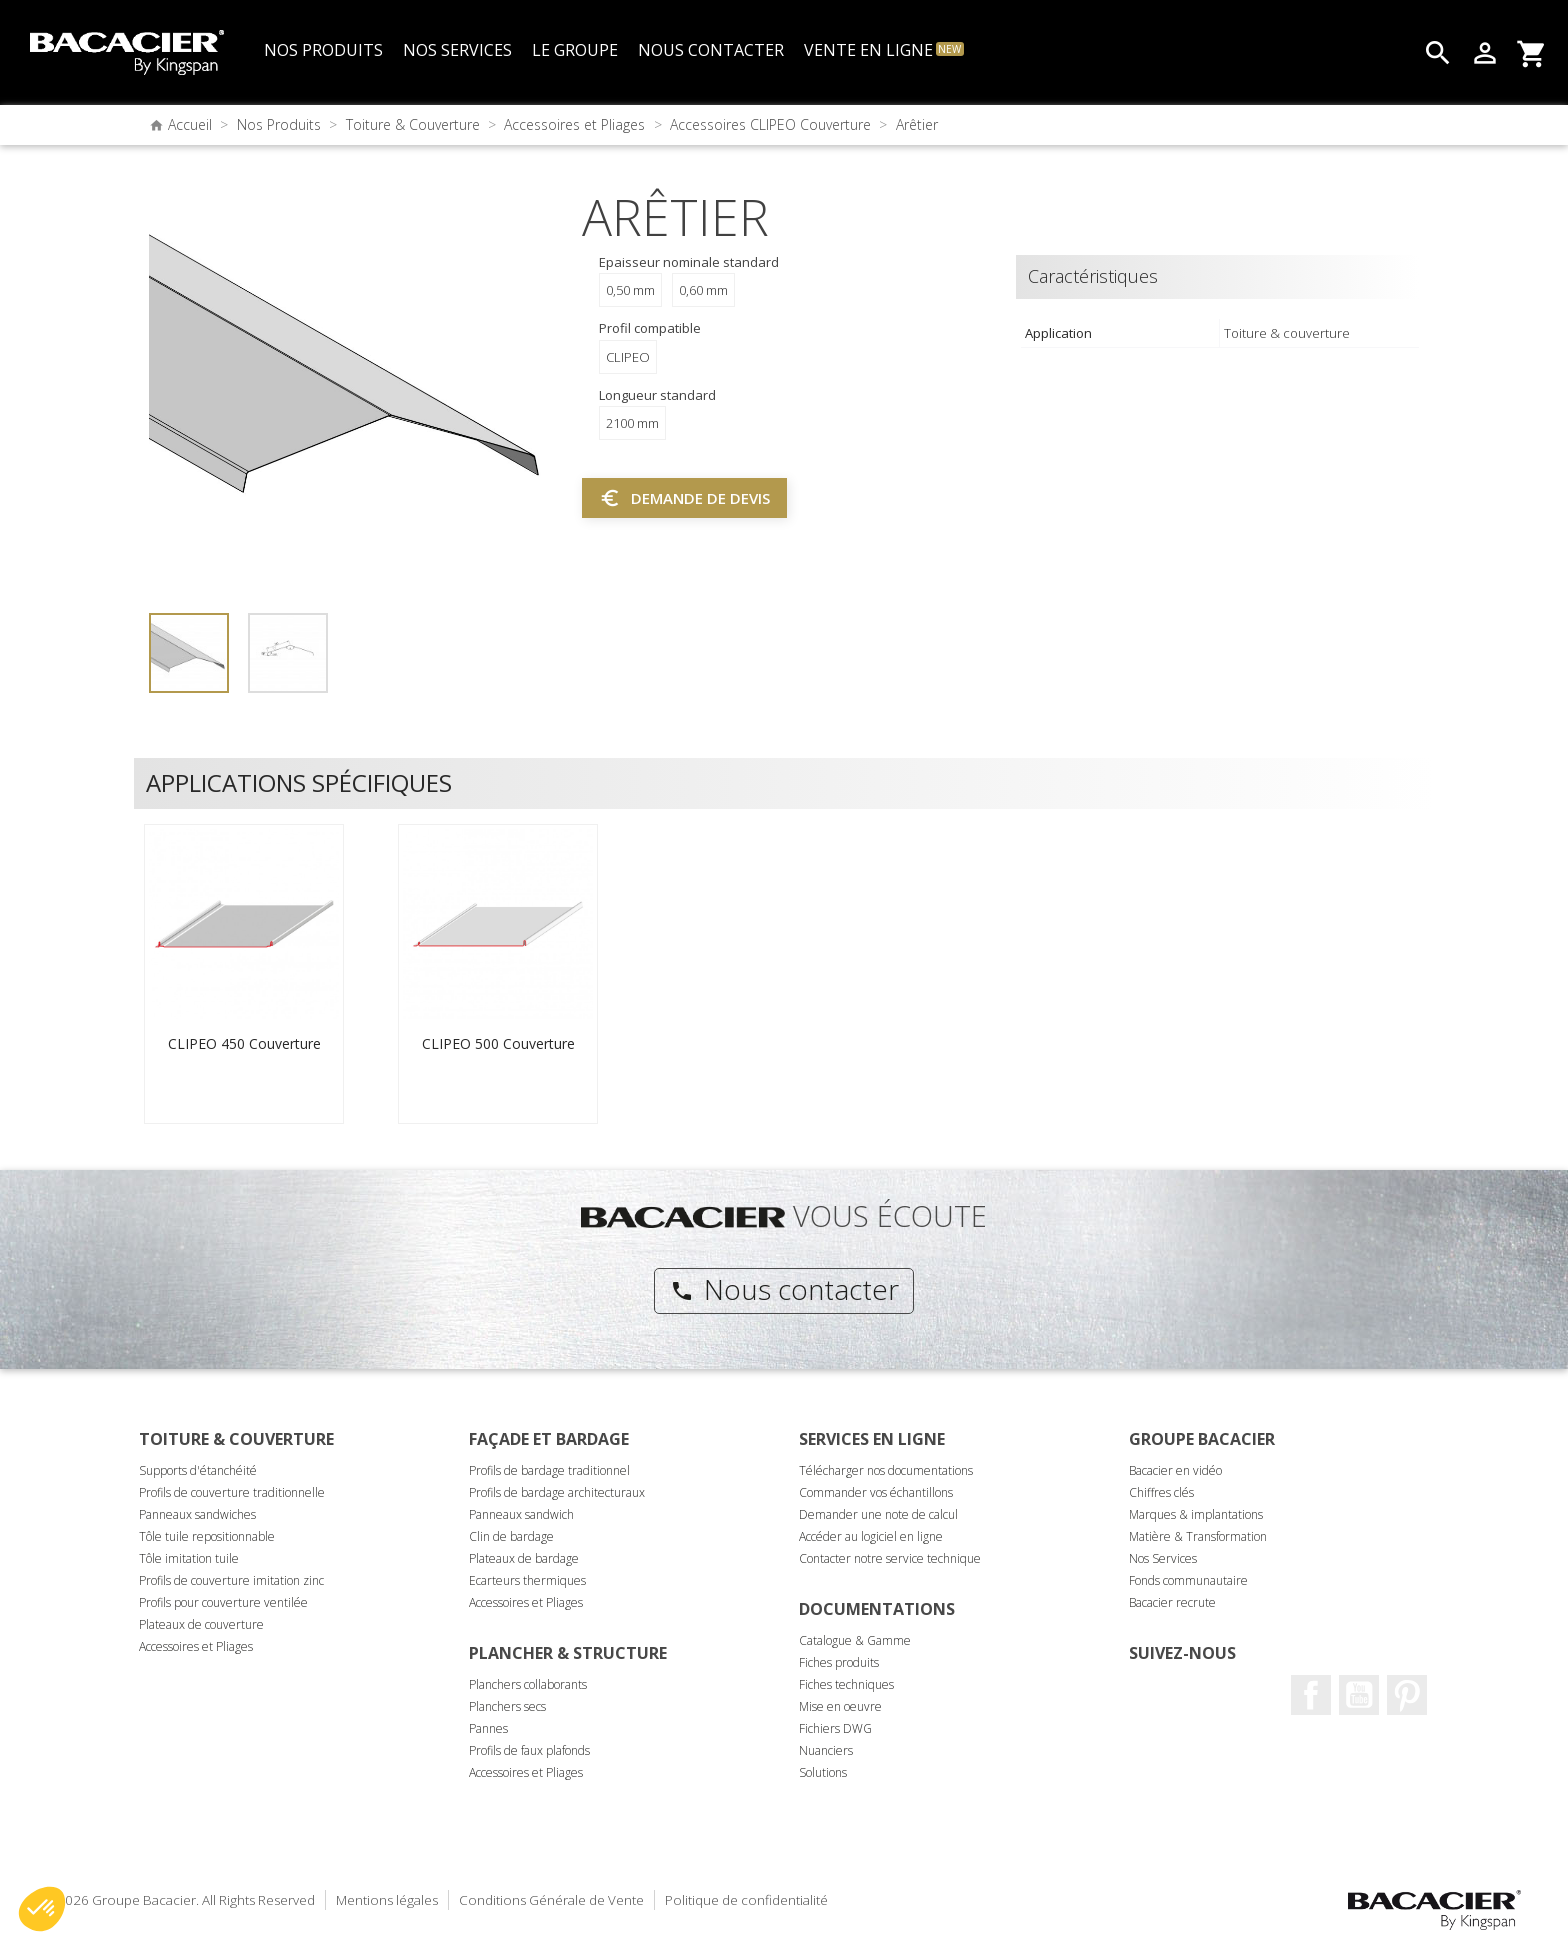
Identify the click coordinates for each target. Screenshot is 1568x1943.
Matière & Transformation (1198, 1536)
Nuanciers (826, 1750)
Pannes (488, 1728)
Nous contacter (784, 1289)
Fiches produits (839, 1662)
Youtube (1359, 1695)
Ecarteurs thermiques (527, 1580)
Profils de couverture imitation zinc (231, 1580)
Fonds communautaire (1188, 1580)
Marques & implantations (1196, 1514)
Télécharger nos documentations (886, 1470)
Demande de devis (684, 498)
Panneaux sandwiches (197, 1514)
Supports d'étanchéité (198, 1470)
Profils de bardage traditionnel (549, 1470)
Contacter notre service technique (890, 1558)
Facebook (1311, 1695)
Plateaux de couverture (201, 1624)
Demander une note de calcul (878, 1514)
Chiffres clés (1161, 1492)
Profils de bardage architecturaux (557, 1492)
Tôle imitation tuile (189, 1558)
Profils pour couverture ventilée (223, 1602)
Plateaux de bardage (524, 1558)
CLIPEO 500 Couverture (498, 1043)
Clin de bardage (511, 1536)
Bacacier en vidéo (1175, 1470)
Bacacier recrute (1172, 1602)
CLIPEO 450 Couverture (244, 1043)
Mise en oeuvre (840, 1706)
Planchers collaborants (528, 1684)
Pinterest (1407, 1695)
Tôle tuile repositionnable (207, 1536)
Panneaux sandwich (521, 1514)
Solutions (823, 1772)
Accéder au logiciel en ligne (871, 1536)
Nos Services (1163, 1558)
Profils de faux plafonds (529, 1750)
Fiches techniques (846, 1684)
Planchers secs (507, 1706)
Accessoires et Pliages (196, 1646)
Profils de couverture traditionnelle (232, 1492)
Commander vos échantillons (876, 1492)
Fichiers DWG (835, 1728)
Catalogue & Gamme (855, 1640)
